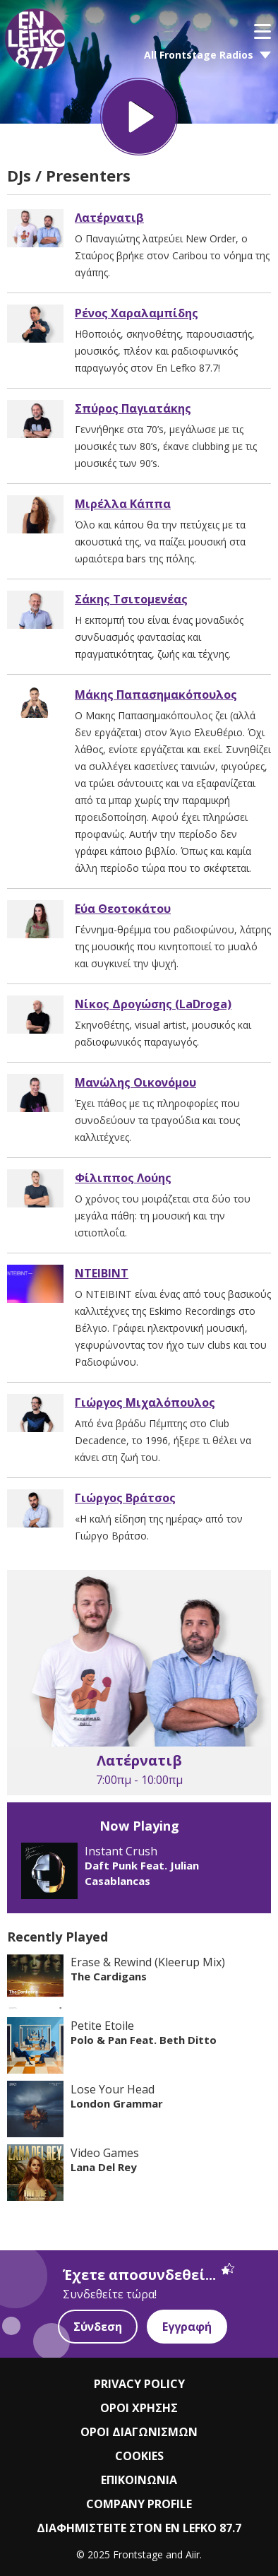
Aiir (193, 2554)
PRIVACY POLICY (139, 2384)
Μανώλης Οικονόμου (135, 1082)
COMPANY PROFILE (139, 2504)
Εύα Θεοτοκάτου (123, 908)
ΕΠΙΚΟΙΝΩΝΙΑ (139, 2480)
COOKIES (139, 2456)
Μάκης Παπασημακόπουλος (156, 694)
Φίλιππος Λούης (123, 1178)
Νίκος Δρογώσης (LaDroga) (153, 1004)
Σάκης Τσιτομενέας (131, 599)
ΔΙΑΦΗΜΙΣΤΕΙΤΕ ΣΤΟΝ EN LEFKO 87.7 (139, 2528)
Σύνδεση (97, 2326)
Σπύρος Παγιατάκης (133, 408)
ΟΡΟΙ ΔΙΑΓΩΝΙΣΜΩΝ (139, 2432)
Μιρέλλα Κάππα (123, 504)
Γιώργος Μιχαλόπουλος (145, 1402)
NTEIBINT (101, 1273)
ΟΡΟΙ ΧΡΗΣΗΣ (139, 2408)
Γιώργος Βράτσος (125, 1498)
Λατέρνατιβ (109, 217)
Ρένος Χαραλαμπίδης (136, 313)
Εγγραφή (187, 2326)
